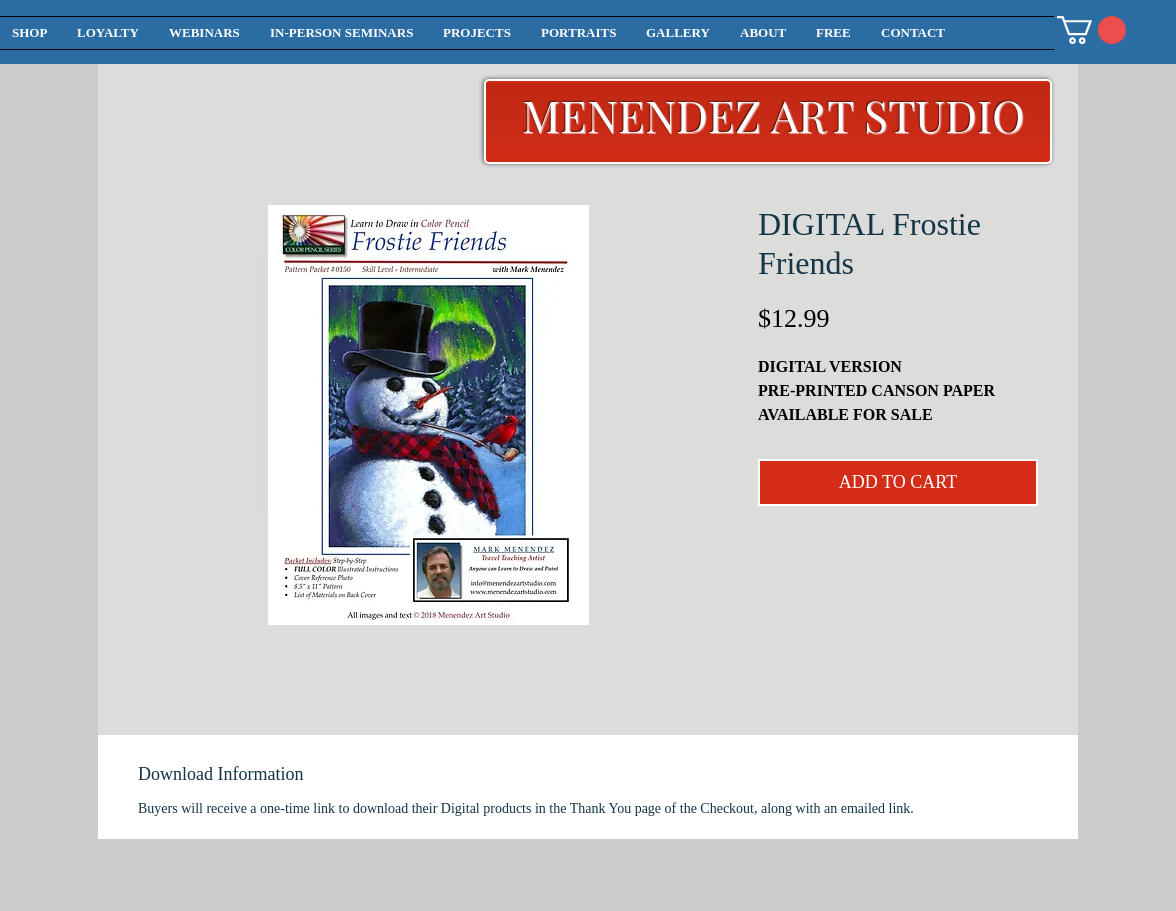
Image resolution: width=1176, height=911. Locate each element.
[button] (1091, 30)
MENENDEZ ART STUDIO (773, 114)
